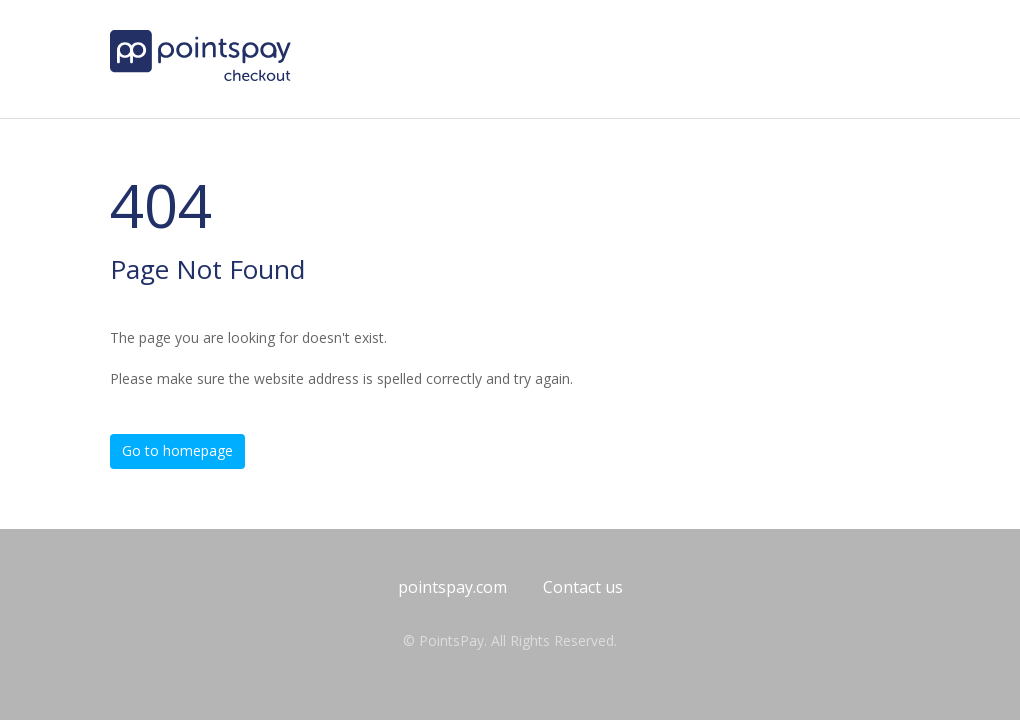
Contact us (583, 587)
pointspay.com (452, 587)
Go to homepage (177, 450)
